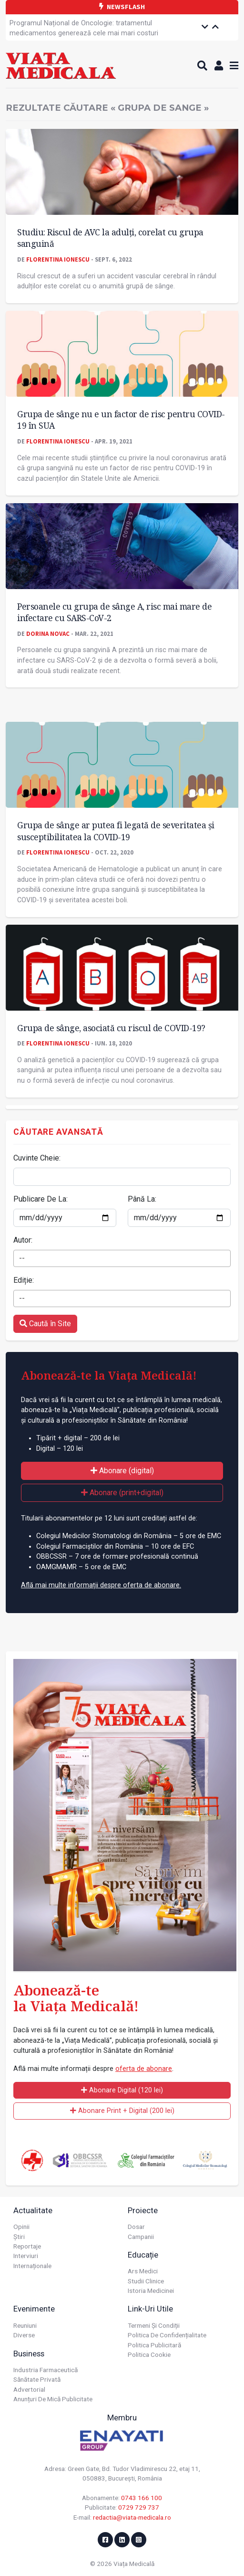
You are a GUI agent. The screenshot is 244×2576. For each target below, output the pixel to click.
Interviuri (25, 2255)
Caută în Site (45, 1323)
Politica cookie (149, 2354)
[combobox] (122, 1258)
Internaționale (32, 2266)
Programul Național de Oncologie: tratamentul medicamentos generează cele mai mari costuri (84, 28)
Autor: (22, 1240)
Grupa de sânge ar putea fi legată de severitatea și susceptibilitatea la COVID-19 (115, 831)
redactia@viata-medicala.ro (132, 2517)
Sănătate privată (37, 2379)
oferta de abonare (143, 2069)
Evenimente (34, 2308)
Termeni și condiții (154, 2325)
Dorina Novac (48, 633)
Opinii (21, 2226)
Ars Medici (143, 2271)
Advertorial (29, 2389)
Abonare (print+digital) (122, 1492)
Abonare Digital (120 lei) (122, 2090)
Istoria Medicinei (151, 2290)
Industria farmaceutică (45, 2370)
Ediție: (23, 1280)
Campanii (141, 2236)
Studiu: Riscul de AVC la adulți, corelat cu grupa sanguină (110, 238)
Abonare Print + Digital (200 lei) (122, 2111)
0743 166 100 (141, 2498)
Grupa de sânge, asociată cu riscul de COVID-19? (111, 1028)
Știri (19, 2236)
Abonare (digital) (122, 1470)
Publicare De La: (40, 1199)
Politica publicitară (154, 2345)
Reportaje (27, 2246)
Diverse (24, 2335)
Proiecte (143, 2210)
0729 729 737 (138, 2507)
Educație (143, 2254)
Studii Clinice (146, 2281)
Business (28, 2353)
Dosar (136, 2226)
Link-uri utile (150, 2308)
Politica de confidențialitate (167, 2335)
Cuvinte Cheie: (37, 1157)
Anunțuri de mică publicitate (52, 2399)
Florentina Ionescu (58, 259)
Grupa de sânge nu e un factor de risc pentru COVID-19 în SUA (121, 420)
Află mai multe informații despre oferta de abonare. (101, 1585)
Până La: (142, 1199)
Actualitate (32, 2210)
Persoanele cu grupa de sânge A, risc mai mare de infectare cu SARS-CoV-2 (114, 612)
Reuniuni (25, 2325)
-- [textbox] (22, 1258)
